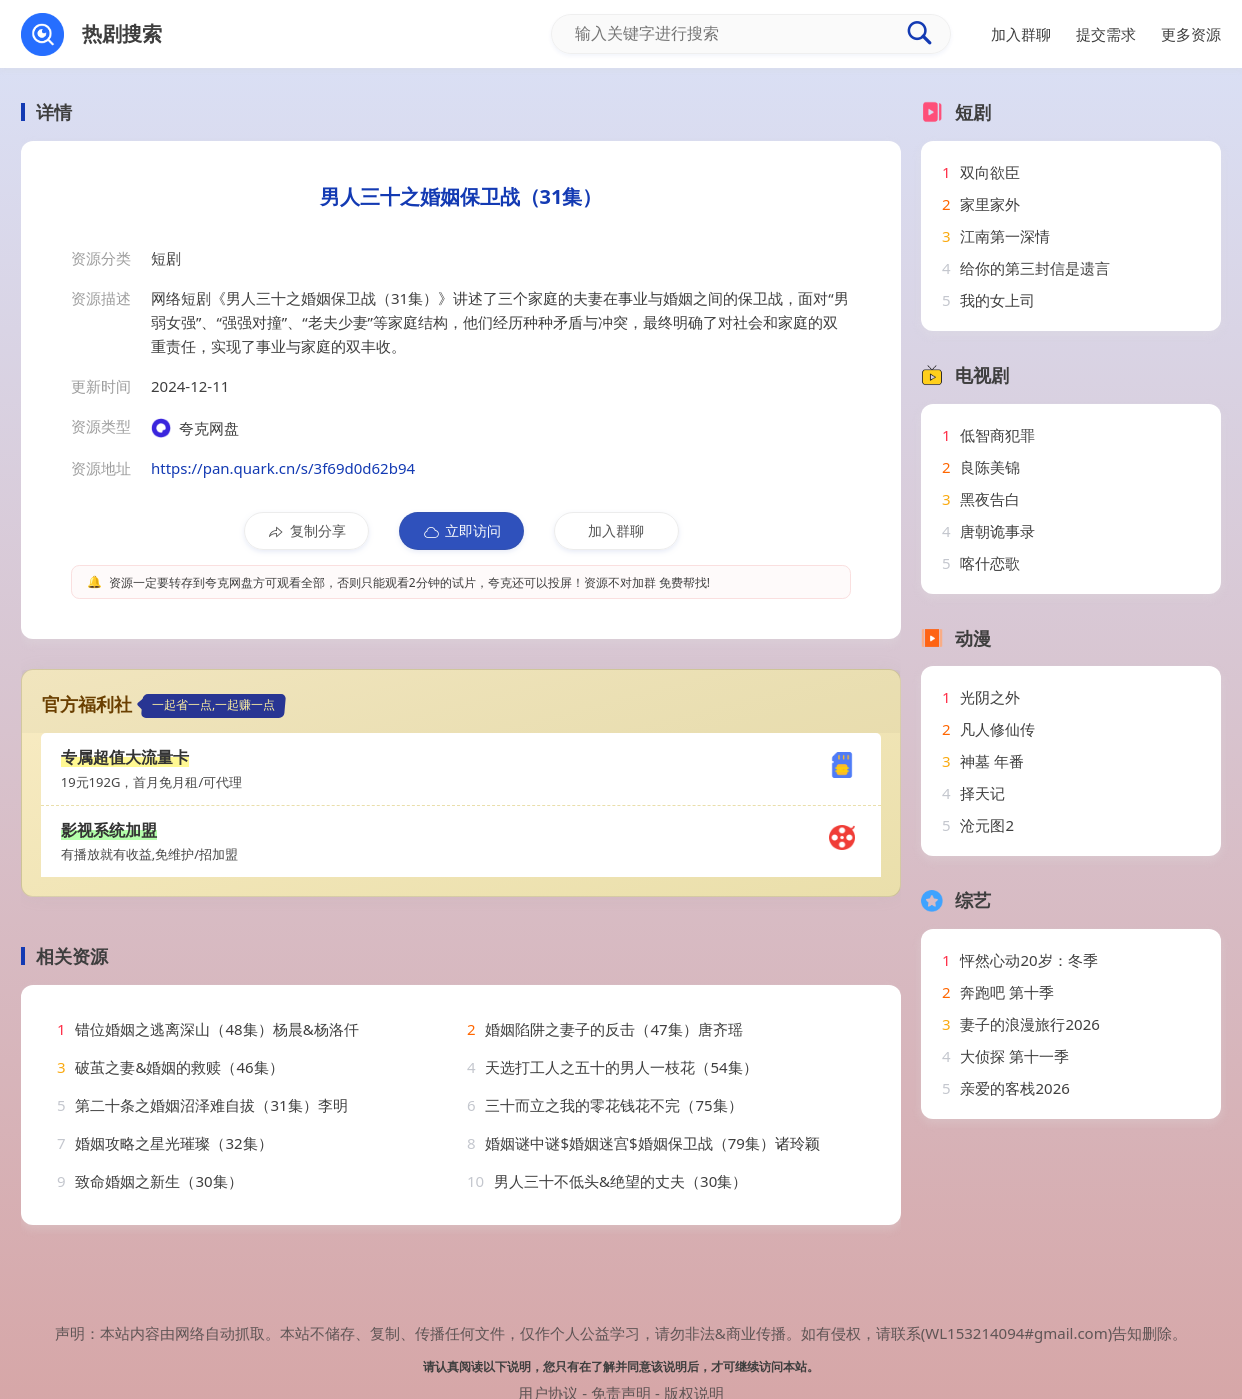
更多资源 (1191, 34)
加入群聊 (616, 530)
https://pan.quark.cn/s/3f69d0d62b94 (283, 468)
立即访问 (461, 531)
